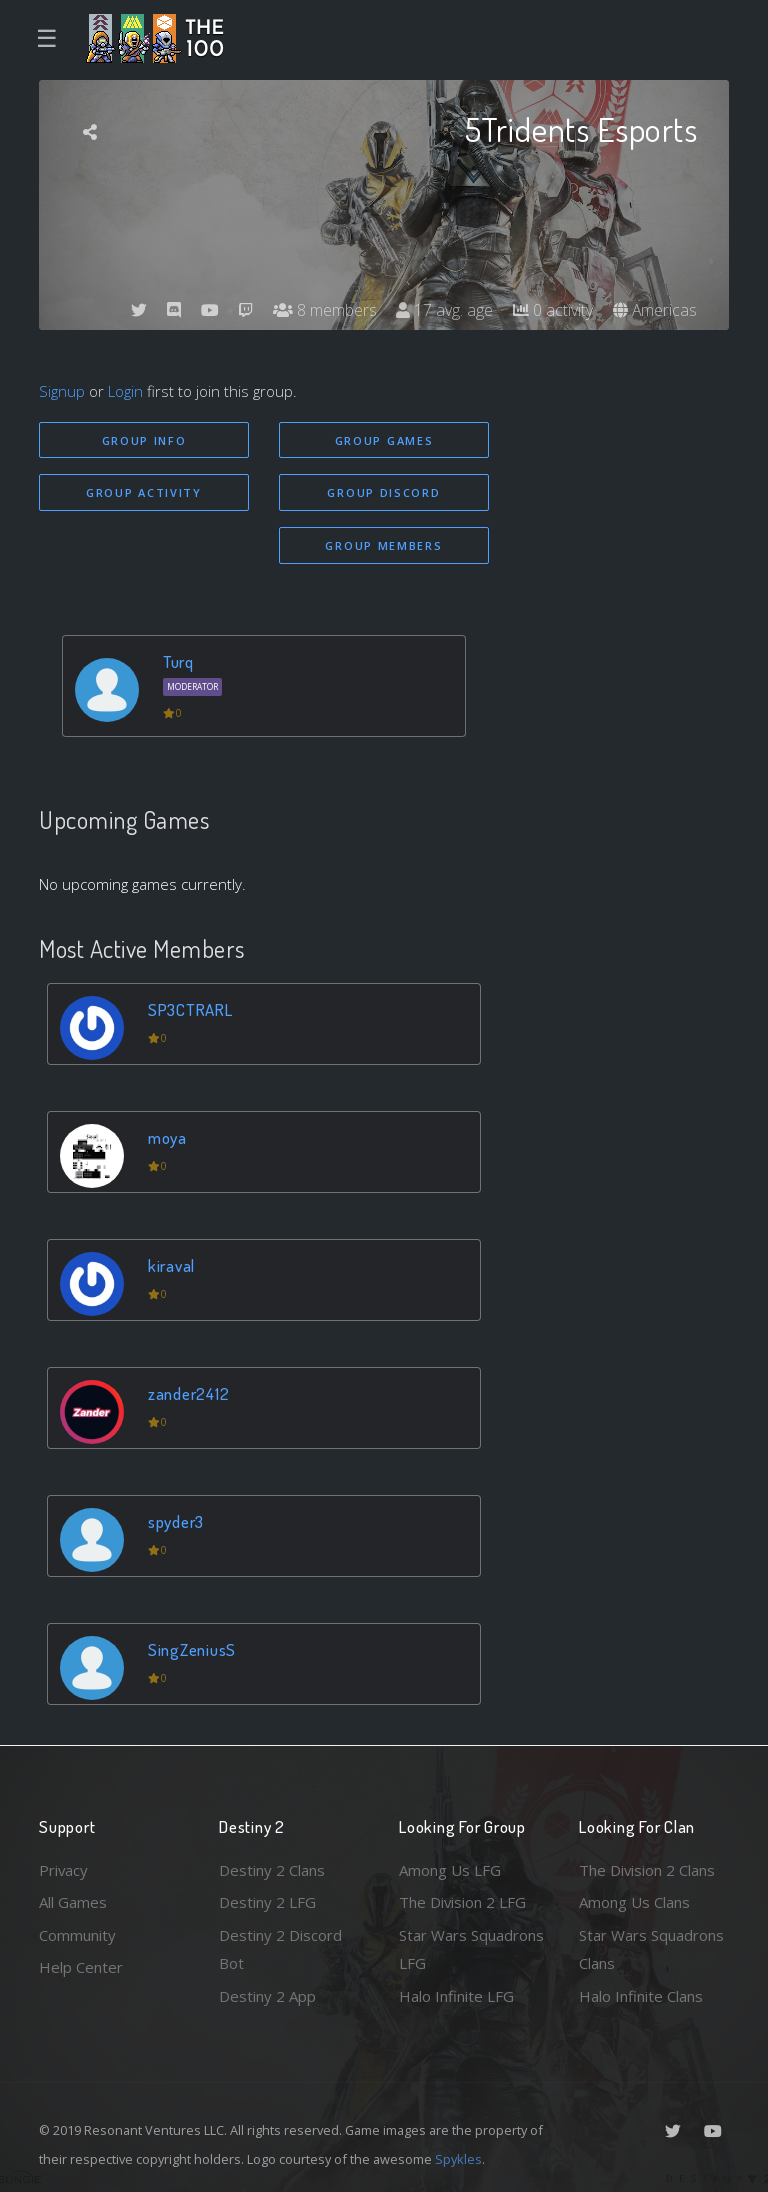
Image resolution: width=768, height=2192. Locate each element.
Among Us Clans (634, 1902)
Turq (178, 661)
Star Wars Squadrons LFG (471, 1949)
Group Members (383, 545)
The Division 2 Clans (647, 1870)
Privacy (64, 1870)
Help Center (81, 1967)
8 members (323, 310)
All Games (73, 1902)
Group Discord (383, 492)
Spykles (458, 2159)
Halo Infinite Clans (641, 1996)
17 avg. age (443, 310)
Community (77, 1935)
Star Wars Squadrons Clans (651, 1949)
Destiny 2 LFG (267, 1902)
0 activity (552, 310)
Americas (654, 310)
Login (125, 391)
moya (167, 1137)
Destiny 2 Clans (272, 1870)
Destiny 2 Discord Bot (280, 1949)
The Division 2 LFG (463, 1902)
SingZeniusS (192, 1649)
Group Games (384, 440)
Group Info (144, 440)
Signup (62, 391)
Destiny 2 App (267, 1996)
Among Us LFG (450, 1870)
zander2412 (189, 1393)
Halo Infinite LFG (456, 1996)
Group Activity (144, 492)
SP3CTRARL (190, 1009)
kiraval (171, 1265)
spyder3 (176, 1521)
